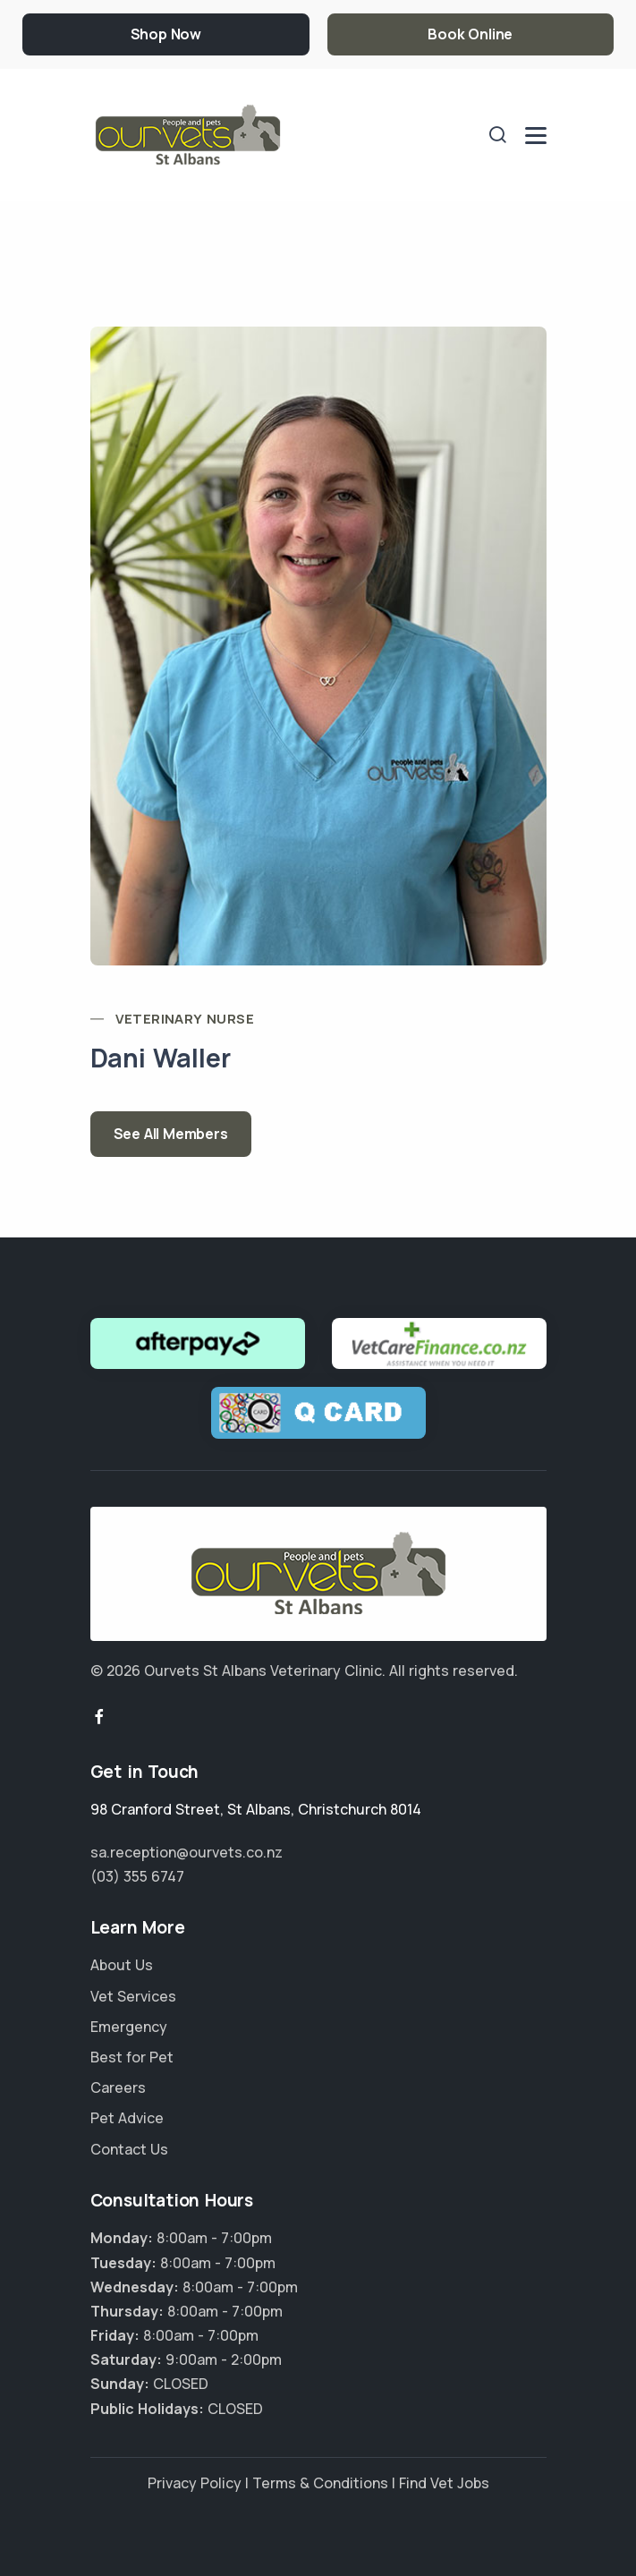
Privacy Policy (195, 2483)
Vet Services (133, 1996)
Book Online (470, 34)
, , (255, 1809)
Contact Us (129, 2149)
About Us (121, 1965)
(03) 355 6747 (137, 1876)
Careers (118, 2087)
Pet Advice (127, 2118)
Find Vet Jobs (444, 2483)
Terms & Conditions (320, 2483)
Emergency (128, 2026)
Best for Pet (132, 2057)
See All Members (171, 1133)
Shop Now (166, 34)
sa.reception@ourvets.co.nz (186, 1852)
